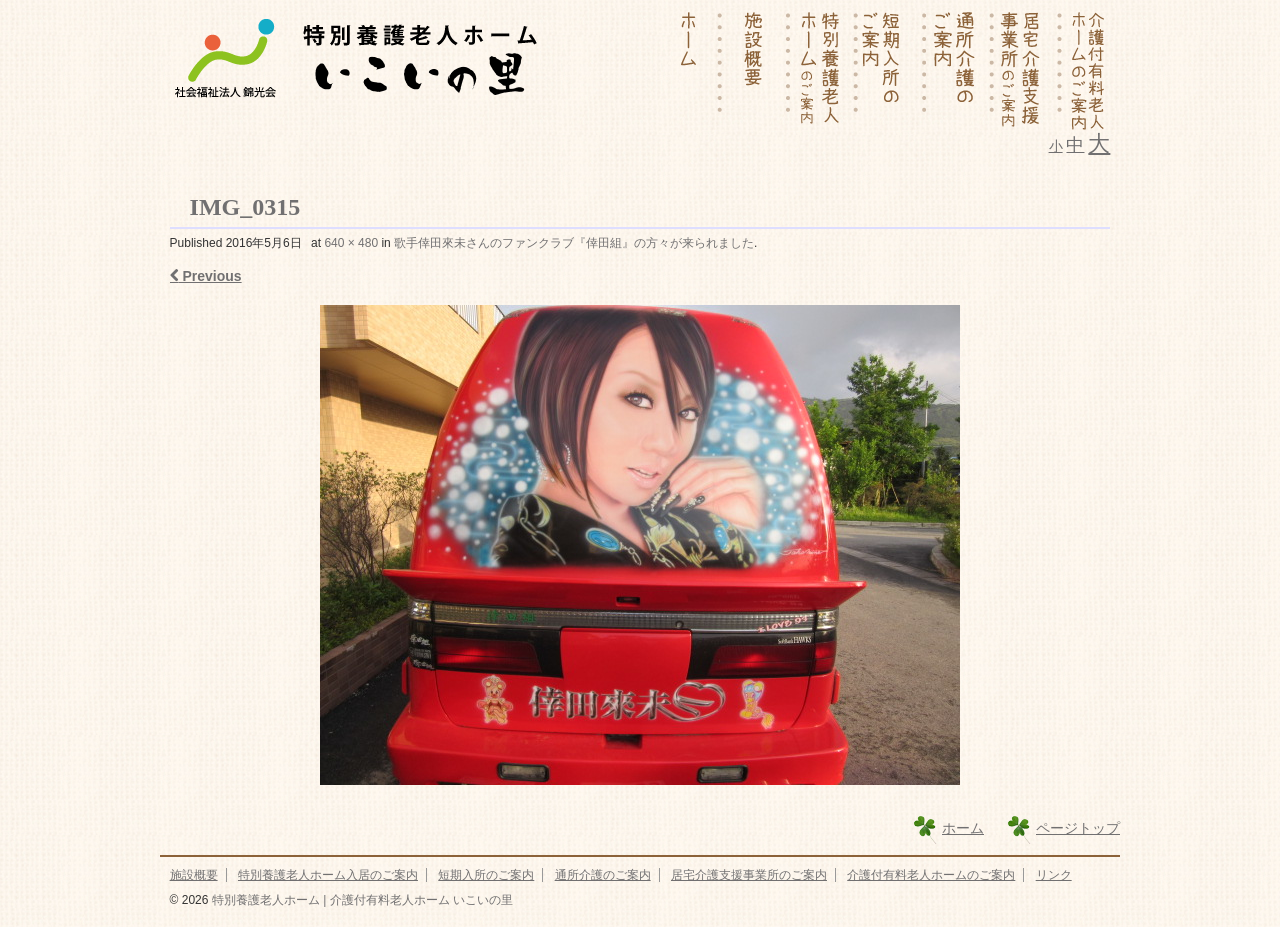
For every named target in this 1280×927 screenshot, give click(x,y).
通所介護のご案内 (603, 875)
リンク (1054, 875)
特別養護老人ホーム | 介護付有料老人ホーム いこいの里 (360, 900)
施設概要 (194, 875)
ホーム (963, 828)
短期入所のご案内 (486, 875)
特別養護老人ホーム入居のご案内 (328, 875)
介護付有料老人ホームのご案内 (931, 875)
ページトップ (1078, 828)
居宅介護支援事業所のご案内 (749, 875)
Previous (206, 276)
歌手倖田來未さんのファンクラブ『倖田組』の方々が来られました (574, 243)
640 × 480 (351, 243)
